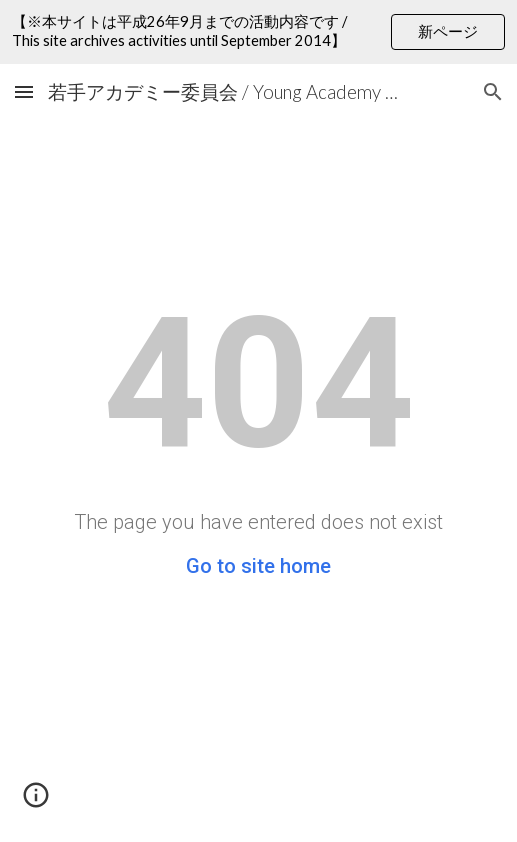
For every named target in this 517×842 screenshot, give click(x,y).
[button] (24, 91)
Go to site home (258, 566)
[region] (258, 32)
